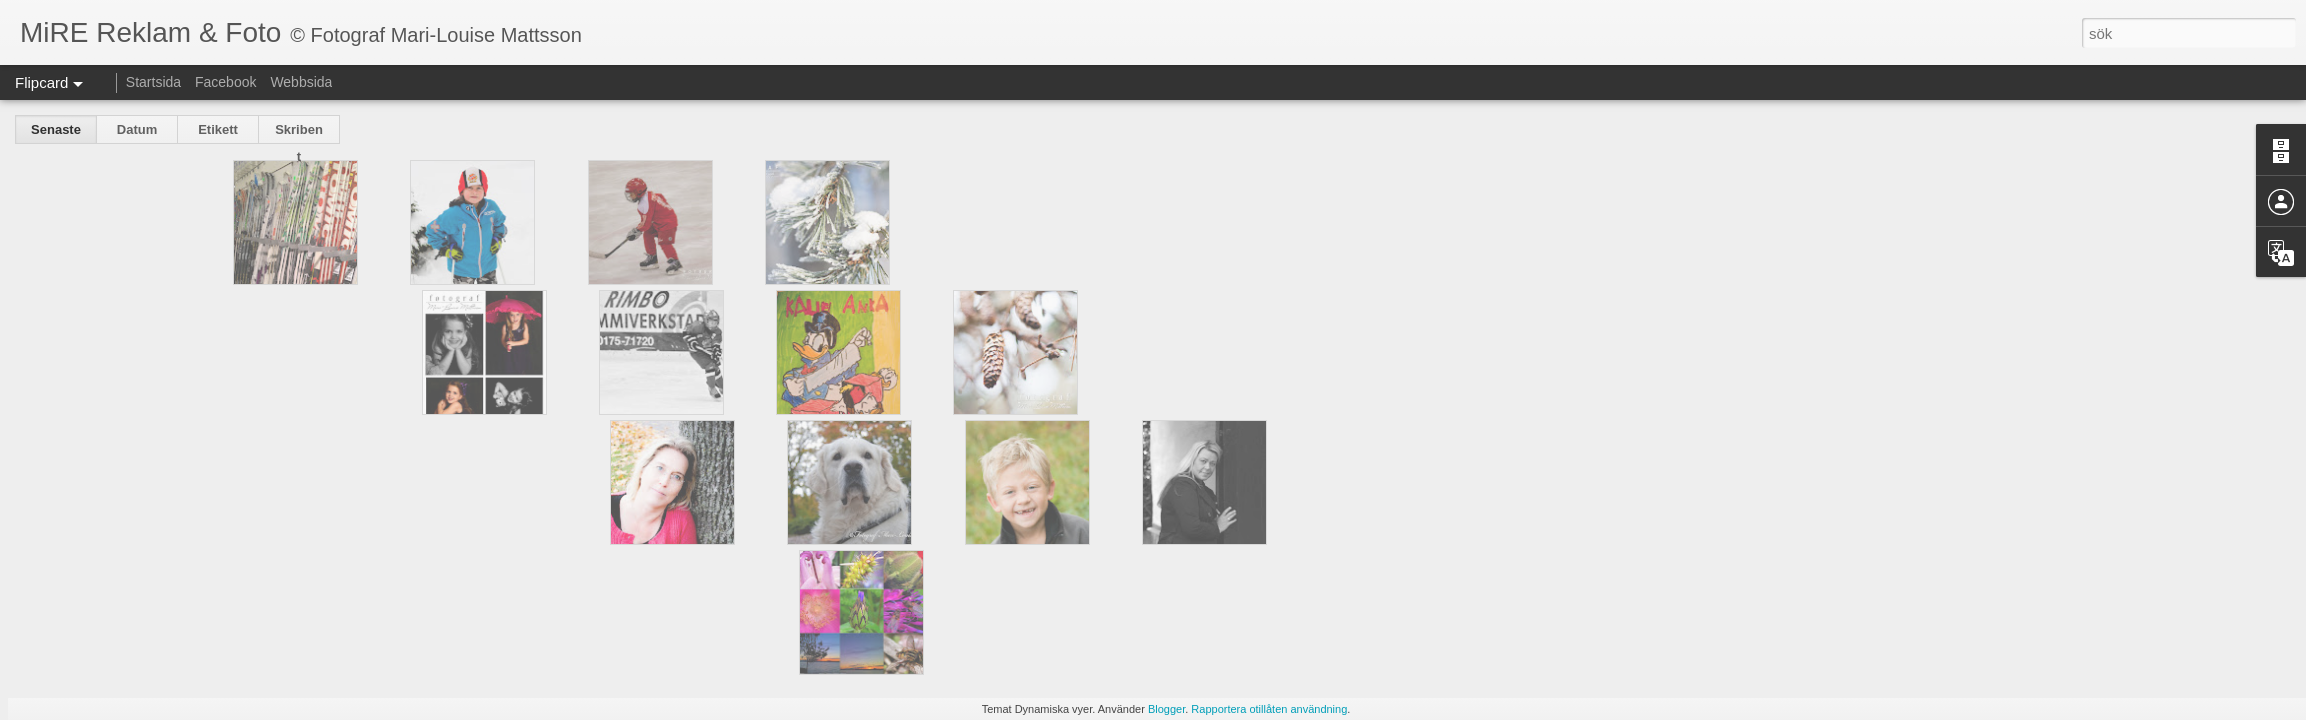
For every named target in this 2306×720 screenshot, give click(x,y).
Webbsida (301, 82)
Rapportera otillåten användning (1269, 709)
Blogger (1166, 709)
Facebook (225, 82)
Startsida (153, 82)
